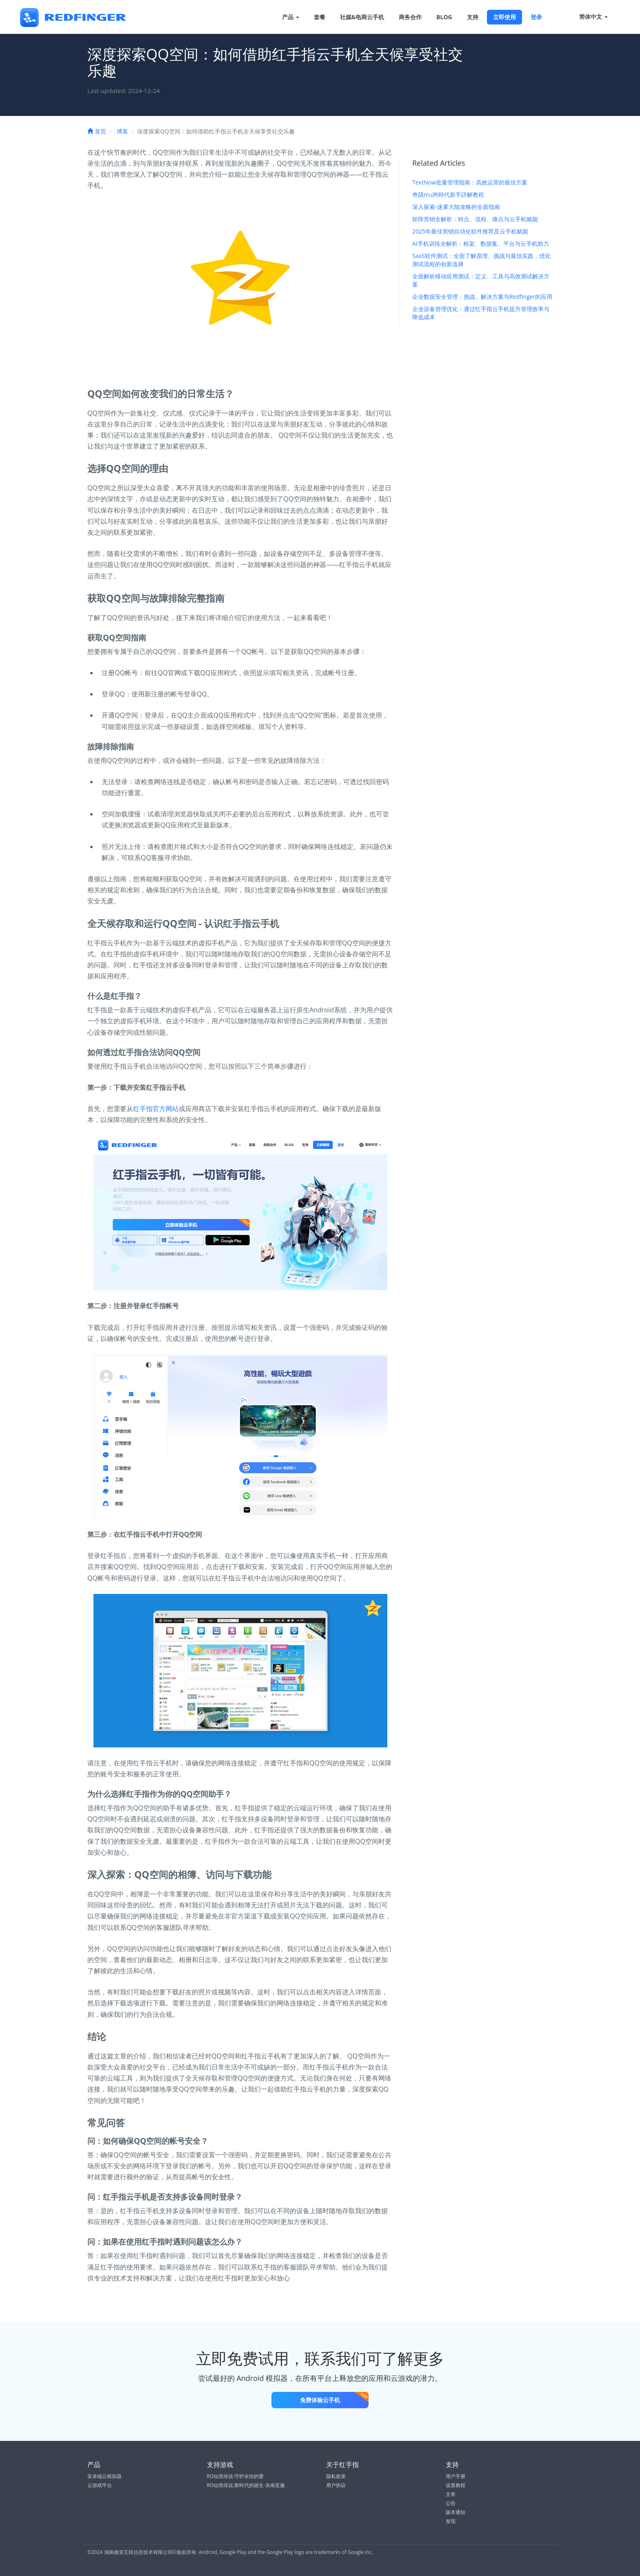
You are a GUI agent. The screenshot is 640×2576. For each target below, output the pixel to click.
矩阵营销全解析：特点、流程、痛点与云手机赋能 (475, 219)
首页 (96, 131)
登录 (536, 17)
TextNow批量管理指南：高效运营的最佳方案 (469, 182)
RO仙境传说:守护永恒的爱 (235, 2476)
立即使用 (504, 17)
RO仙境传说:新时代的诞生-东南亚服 (246, 2485)
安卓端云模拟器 (104, 2476)
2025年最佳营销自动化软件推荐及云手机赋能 (470, 231)
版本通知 (455, 2512)
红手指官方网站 (156, 1108)
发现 (451, 2521)
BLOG (444, 17)
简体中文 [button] (588, 17)
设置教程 (455, 2485)
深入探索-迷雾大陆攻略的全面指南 (456, 207)
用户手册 (455, 2476)
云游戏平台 (99, 2485)
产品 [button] (290, 17)
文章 (451, 2494)
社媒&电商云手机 (362, 17)
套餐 (319, 17)
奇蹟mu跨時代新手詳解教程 (448, 194)
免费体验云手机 (334, 2398)
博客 (122, 131)
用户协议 (336, 2485)
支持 (472, 17)
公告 (451, 2503)
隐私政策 (336, 2476)
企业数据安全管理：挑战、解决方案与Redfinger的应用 (482, 296)
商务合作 (410, 17)
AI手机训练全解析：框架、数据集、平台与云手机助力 (480, 243)
